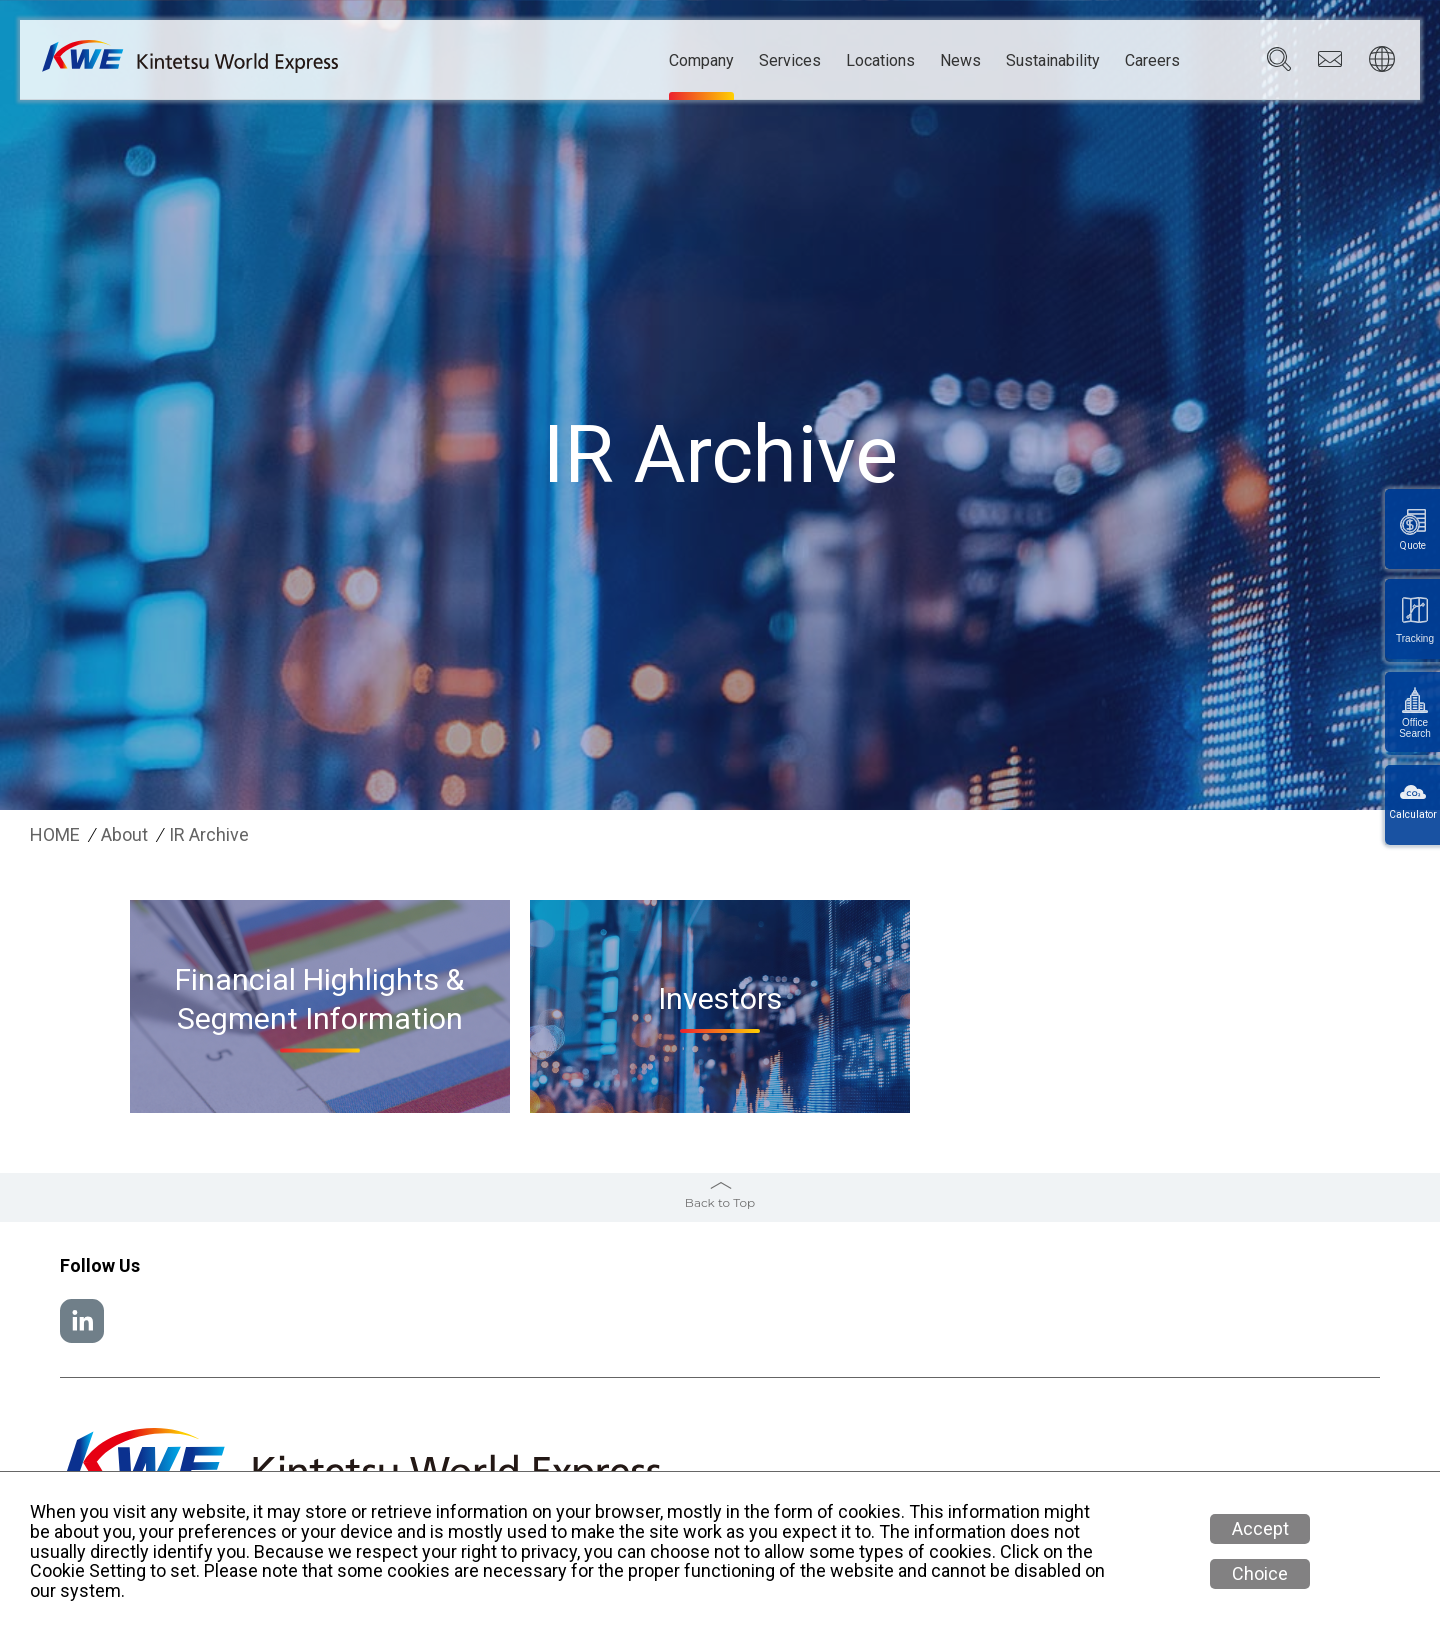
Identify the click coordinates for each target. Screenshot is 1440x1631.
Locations (880, 61)
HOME (55, 835)
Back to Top (720, 1202)
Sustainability (1053, 61)
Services (790, 61)
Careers (1152, 61)
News (960, 61)
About (124, 835)
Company (701, 61)
